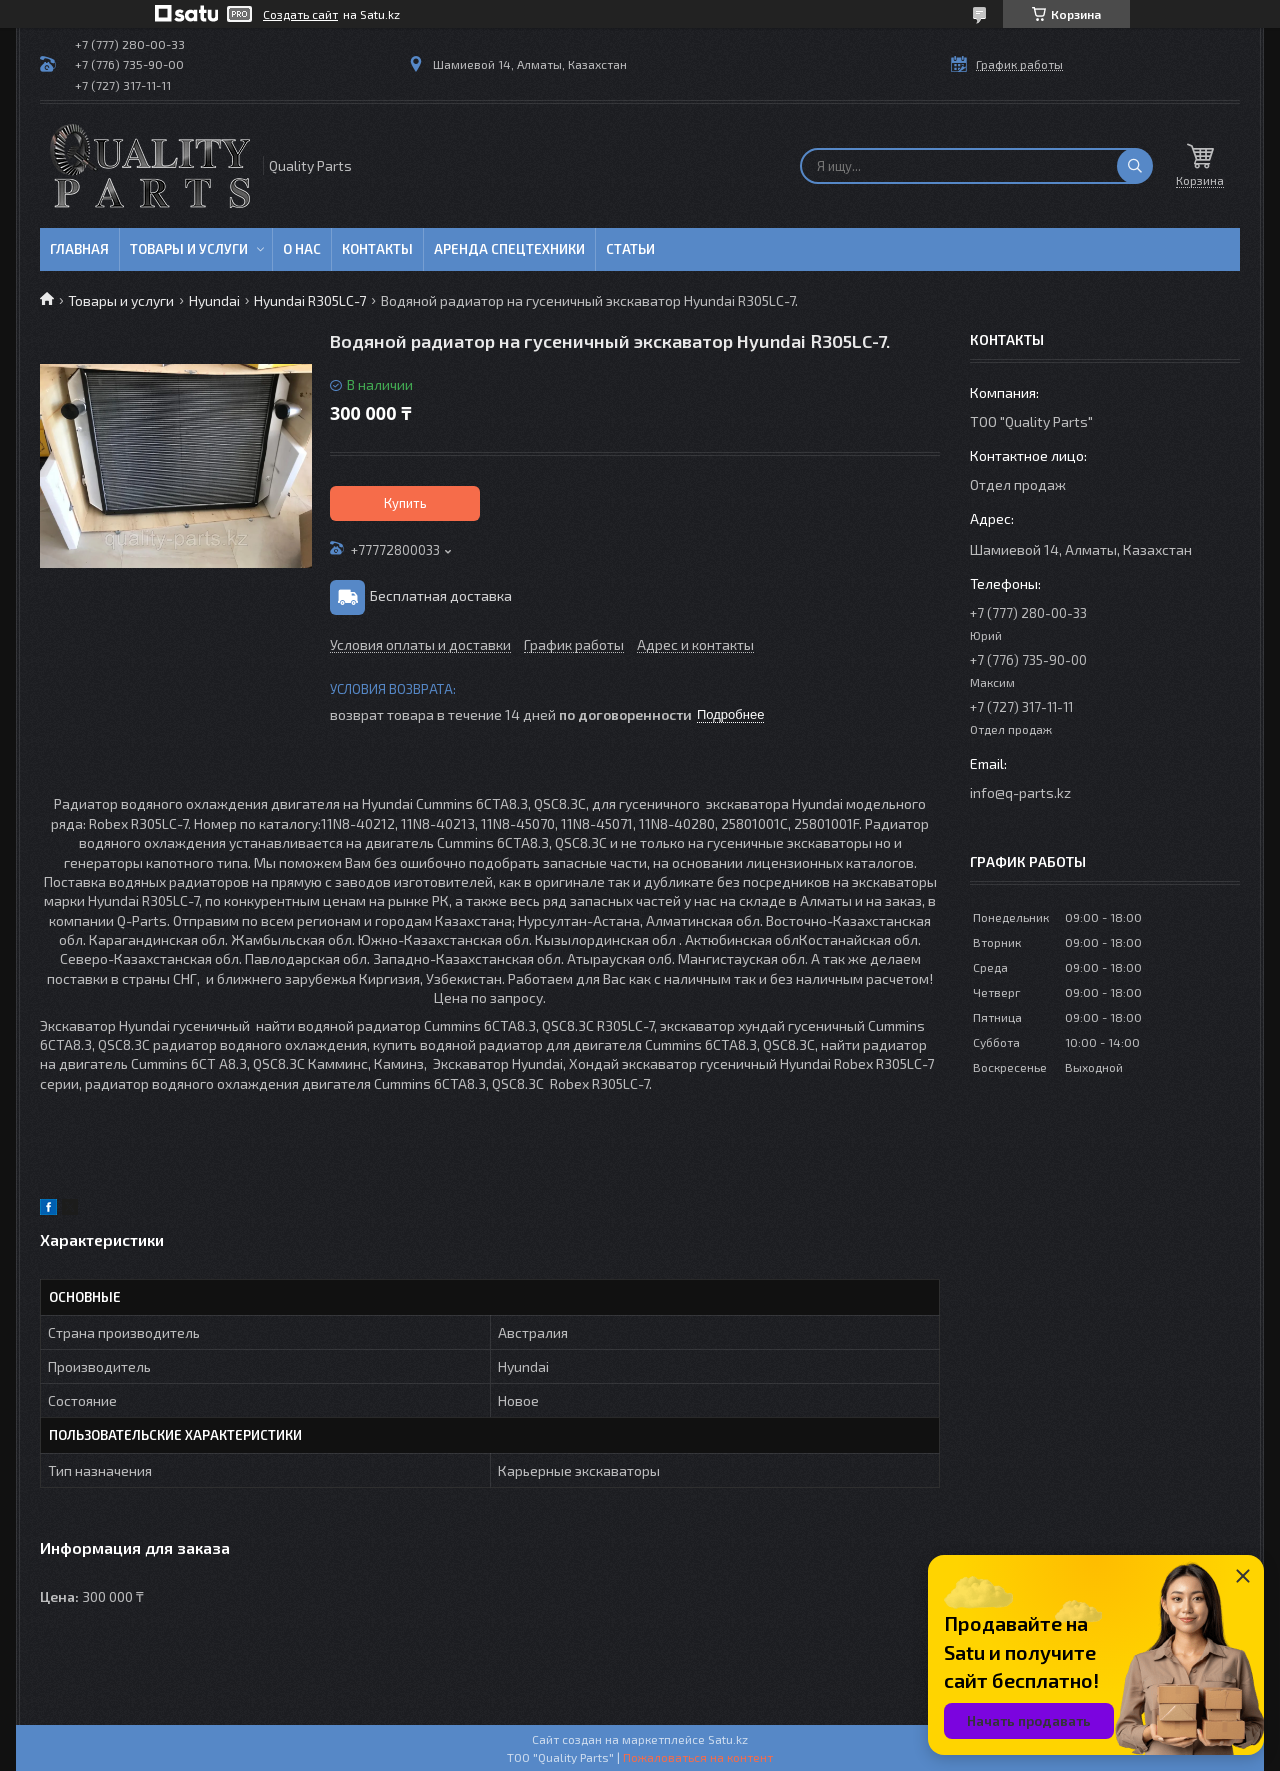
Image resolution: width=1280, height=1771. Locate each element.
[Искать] (1135, 166)
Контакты (377, 249)
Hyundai (214, 300)
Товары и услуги (189, 249)
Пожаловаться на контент (698, 1757)
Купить (405, 503)
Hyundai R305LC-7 (310, 300)
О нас (302, 249)
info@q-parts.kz (1020, 792)
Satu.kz (728, 1739)
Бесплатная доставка (441, 595)
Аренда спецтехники (509, 249)
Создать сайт (300, 14)
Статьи (630, 249)
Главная (79, 249)
